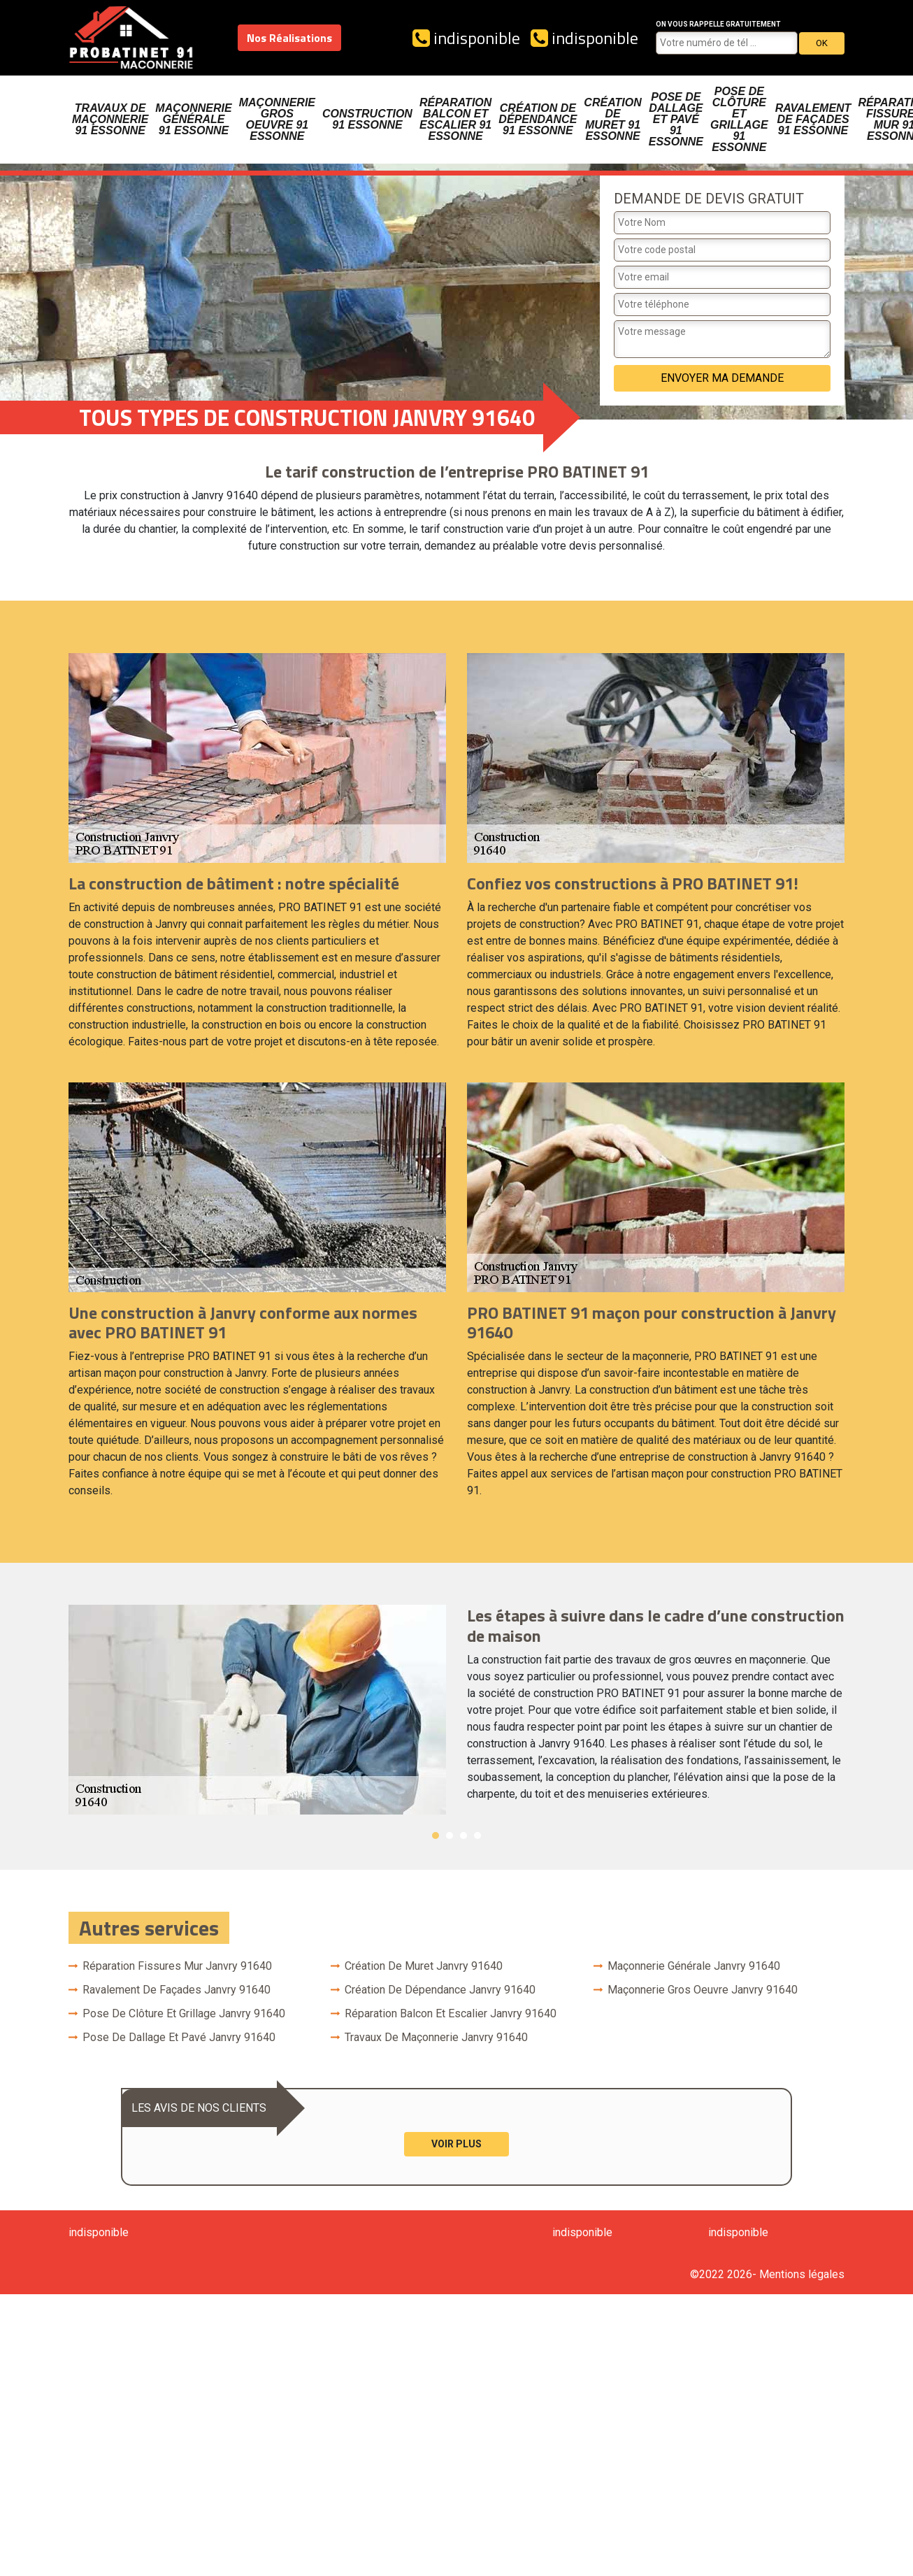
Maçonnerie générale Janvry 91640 (694, 1966)
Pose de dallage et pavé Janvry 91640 (178, 2037)
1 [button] (435, 1835)
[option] (456, 1710)
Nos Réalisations (289, 37)
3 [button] (463, 1835)
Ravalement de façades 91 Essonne (813, 119)
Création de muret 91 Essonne (612, 119)
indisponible (466, 37)
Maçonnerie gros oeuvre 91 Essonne (277, 119)
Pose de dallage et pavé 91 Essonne (676, 119)
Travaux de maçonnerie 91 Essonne (110, 119)
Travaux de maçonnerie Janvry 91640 (436, 2037)
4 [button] (477, 1835)
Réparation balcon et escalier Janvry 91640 (450, 2013)
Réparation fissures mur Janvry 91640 (177, 1966)
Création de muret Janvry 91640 (424, 1966)
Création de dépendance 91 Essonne (537, 119)
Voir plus (456, 2143)
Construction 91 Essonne (367, 119)
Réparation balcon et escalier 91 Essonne (455, 119)
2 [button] (449, 1835)
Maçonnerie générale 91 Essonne (193, 119)
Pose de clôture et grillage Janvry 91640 (183, 2013)
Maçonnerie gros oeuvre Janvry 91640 (703, 1989)
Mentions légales (801, 2274)
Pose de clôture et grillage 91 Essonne (739, 119)
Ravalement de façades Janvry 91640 (176, 1989)
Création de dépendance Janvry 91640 (440, 1989)
